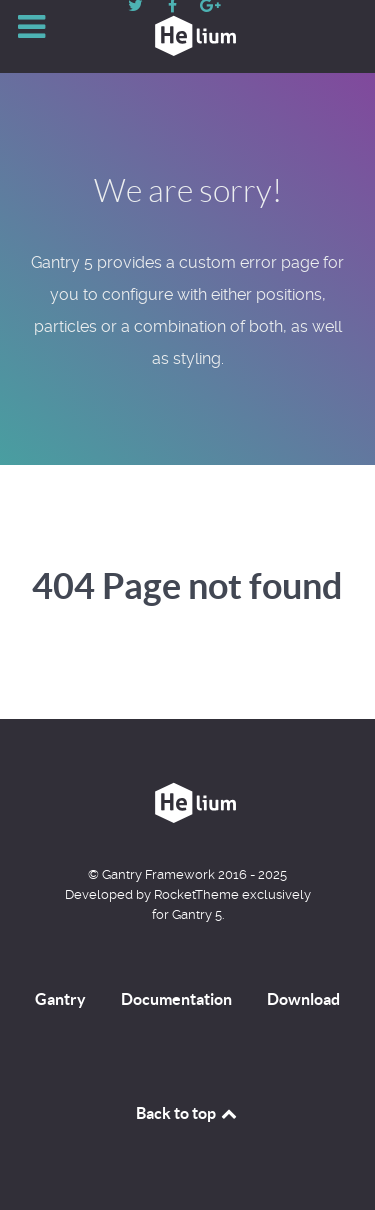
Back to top (188, 1113)
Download (303, 999)
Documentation (176, 999)
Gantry (60, 999)
